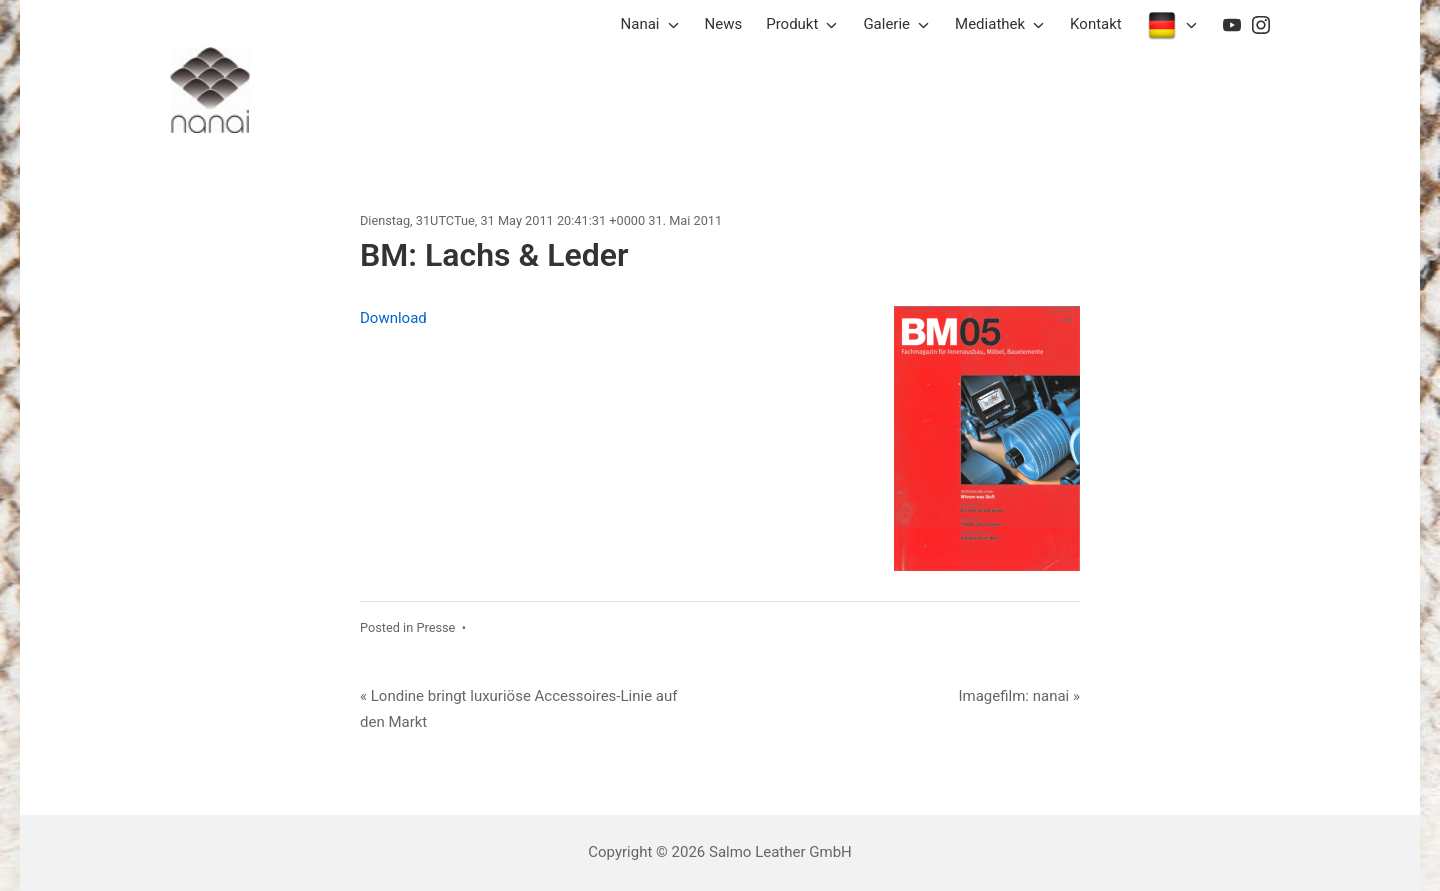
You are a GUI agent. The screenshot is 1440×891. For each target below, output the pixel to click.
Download (393, 318)
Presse (435, 627)
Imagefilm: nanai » (1019, 696)
